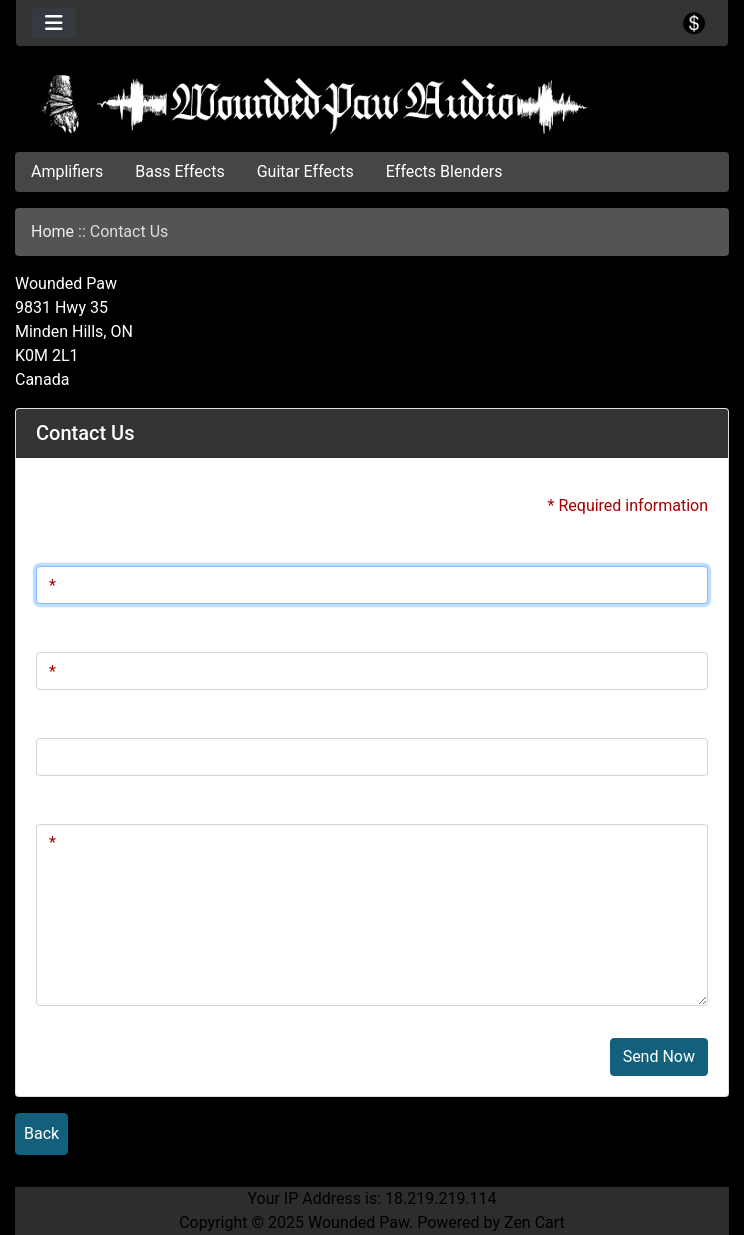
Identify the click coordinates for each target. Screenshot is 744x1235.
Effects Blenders (444, 171)
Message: (70, 803)
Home (52, 231)
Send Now (659, 1056)
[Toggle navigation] (54, 23)
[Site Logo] (372, 104)
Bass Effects (179, 171)
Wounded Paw (358, 1222)
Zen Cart (534, 1222)
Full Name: (74, 545)
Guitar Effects (305, 171)
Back (41, 1133)
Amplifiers (67, 171)
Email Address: (89, 631)
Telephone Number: (105, 717)
